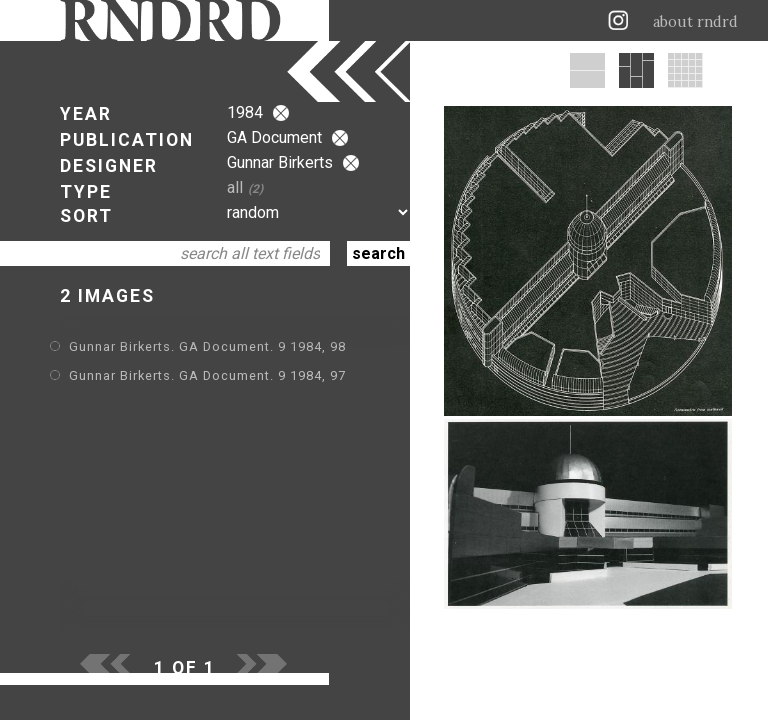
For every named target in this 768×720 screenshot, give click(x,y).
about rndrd (695, 22)
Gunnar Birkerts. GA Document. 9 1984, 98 (207, 346)
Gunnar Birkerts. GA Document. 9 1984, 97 (207, 375)
